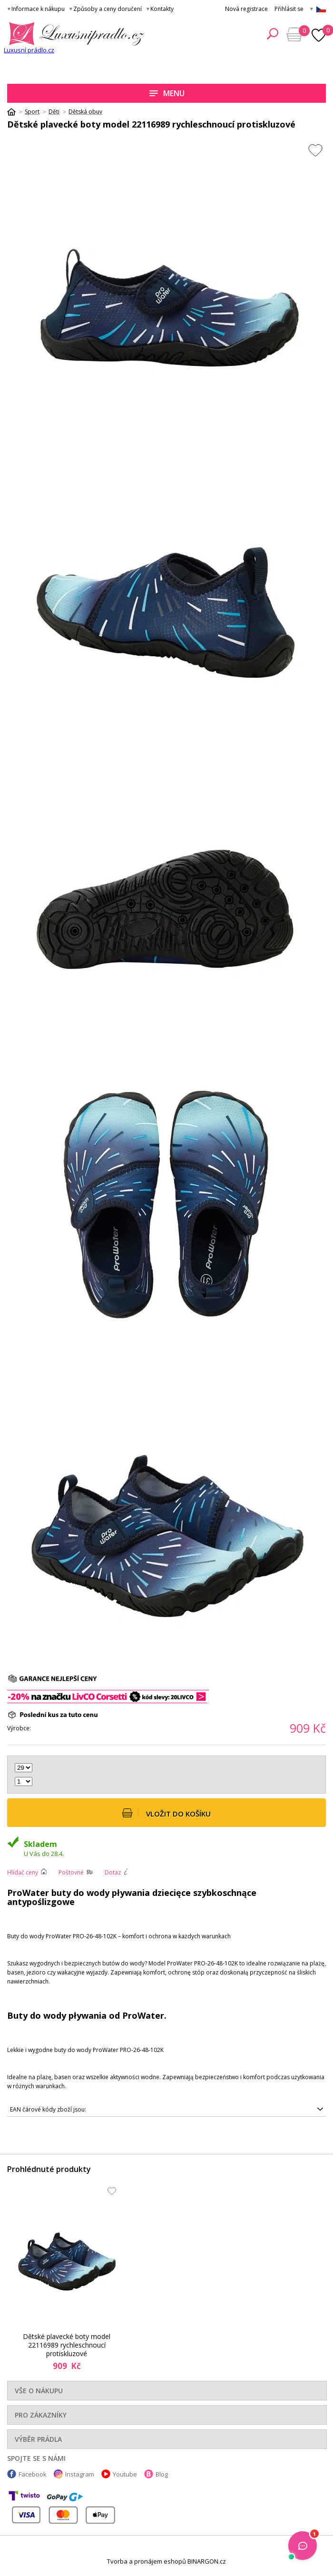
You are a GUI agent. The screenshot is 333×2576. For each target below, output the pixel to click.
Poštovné (71, 1872)
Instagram (79, 2474)
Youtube (125, 2474)
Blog (162, 2474)
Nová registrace (246, 9)
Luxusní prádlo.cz (29, 50)
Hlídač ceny (22, 1872)
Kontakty (162, 9)
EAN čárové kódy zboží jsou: (48, 2109)
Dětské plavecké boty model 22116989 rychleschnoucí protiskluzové (66, 2345)
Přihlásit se (289, 9)
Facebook (33, 2474)
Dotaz (113, 1872)
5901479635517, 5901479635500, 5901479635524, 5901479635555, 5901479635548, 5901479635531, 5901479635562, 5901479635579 (166, 2109)
